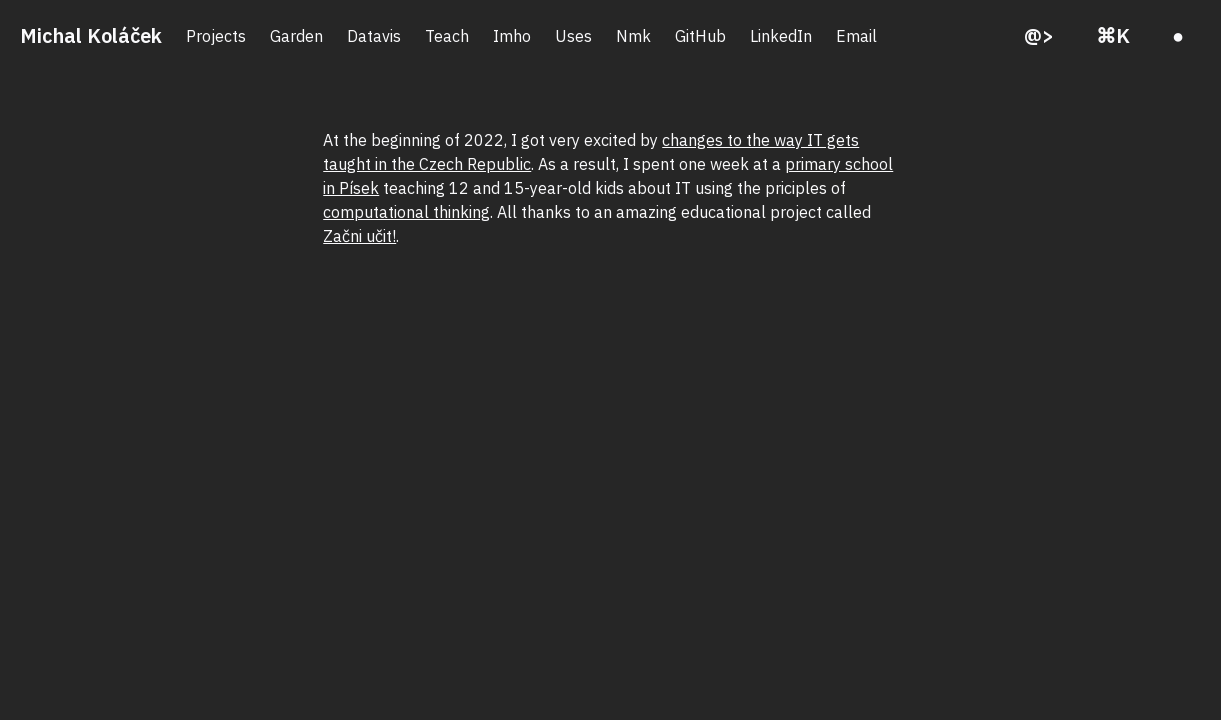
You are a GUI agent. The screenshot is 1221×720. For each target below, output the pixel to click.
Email (856, 36)
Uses (573, 36)
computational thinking (406, 212)
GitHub (700, 36)
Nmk (633, 36)
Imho (512, 36)
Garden (296, 36)
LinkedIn (781, 36)
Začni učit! (359, 236)
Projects (216, 36)
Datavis (374, 36)
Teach (447, 36)
